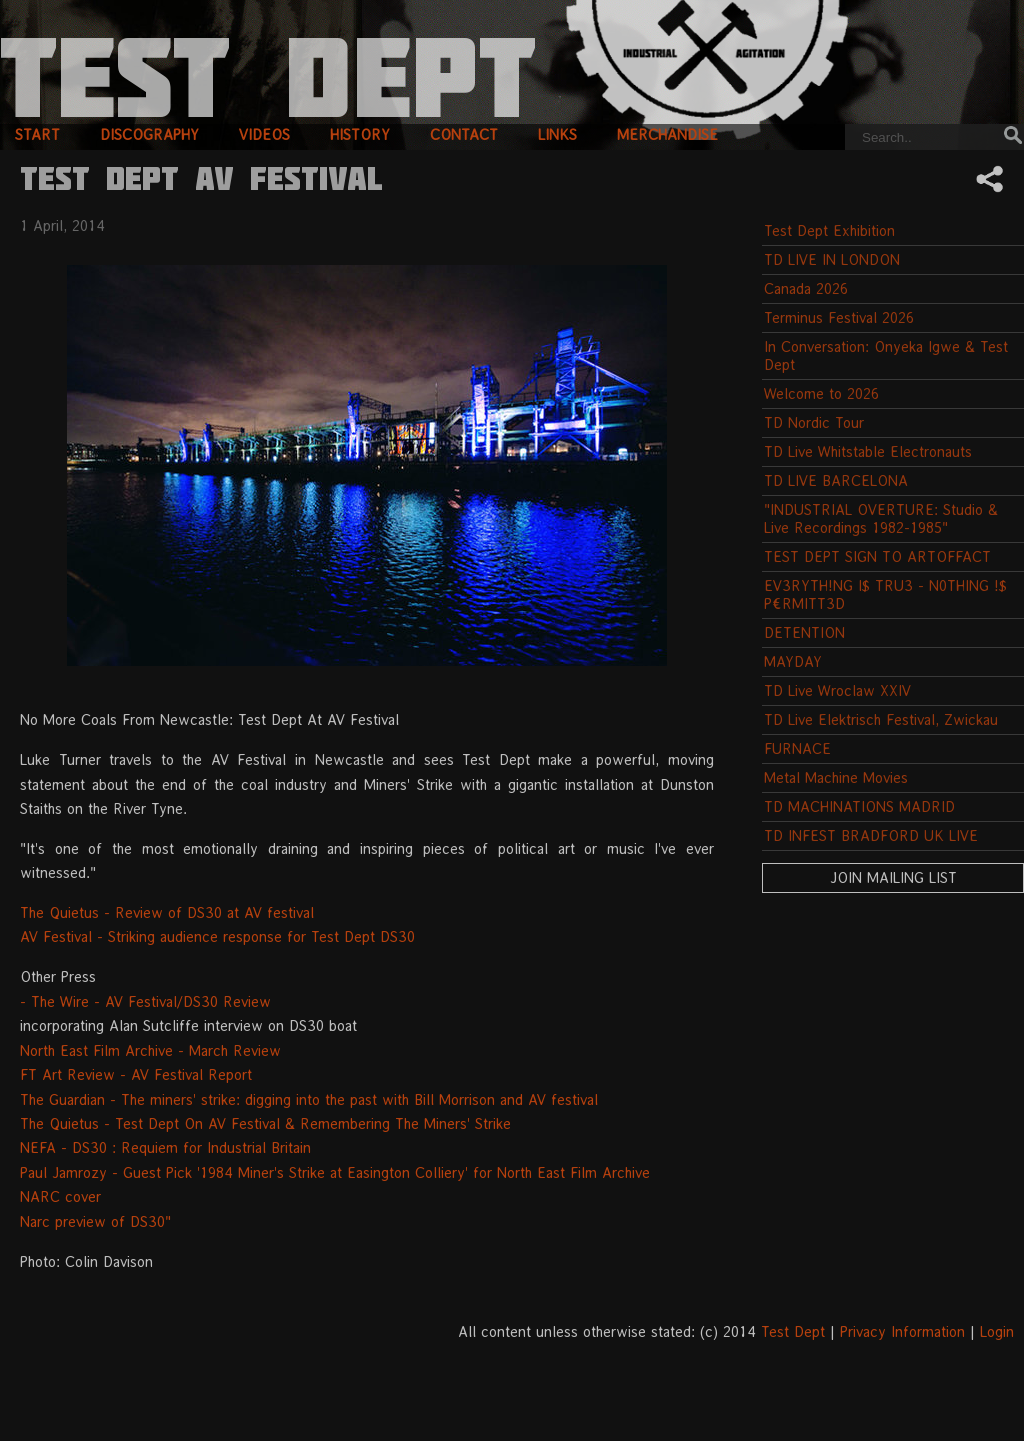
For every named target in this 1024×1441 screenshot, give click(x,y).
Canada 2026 (806, 288)
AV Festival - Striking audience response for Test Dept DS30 (217, 936)
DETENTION (804, 632)
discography (149, 134)
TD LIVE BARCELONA (836, 480)
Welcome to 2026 (821, 393)
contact (464, 134)
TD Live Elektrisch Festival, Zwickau (881, 719)
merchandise (667, 134)
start (37, 134)
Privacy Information (902, 1331)
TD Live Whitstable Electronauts (868, 451)
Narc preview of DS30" (95, 1221)
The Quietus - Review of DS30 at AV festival (167, 912)
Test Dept (793, 1331)
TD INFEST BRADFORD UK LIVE (871, 835)
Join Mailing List (893, 877)
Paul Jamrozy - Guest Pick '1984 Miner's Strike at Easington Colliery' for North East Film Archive (335, 1172)
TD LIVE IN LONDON (832, 259)
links (557, 134)
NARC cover (60, 1196)
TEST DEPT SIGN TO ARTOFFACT (877, 556)
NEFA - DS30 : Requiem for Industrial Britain (165, 1147)
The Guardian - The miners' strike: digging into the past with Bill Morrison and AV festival (309, 1099)
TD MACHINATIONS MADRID (859, 806)
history (360, 134)
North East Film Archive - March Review (150, 1050)
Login (997, 1331)
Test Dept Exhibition (829, 230)
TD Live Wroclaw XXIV (837, 690)
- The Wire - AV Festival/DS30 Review (145, 1001)
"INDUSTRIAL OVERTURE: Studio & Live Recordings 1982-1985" (881, 518)
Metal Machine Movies (836, 777)
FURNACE (797, 748)
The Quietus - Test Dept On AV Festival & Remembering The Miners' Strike (265, 1123)
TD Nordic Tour (814, 422)
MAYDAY (793, 661)
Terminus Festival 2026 (839, 317)
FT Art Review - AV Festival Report (136, 1074)
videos (264, 134)
